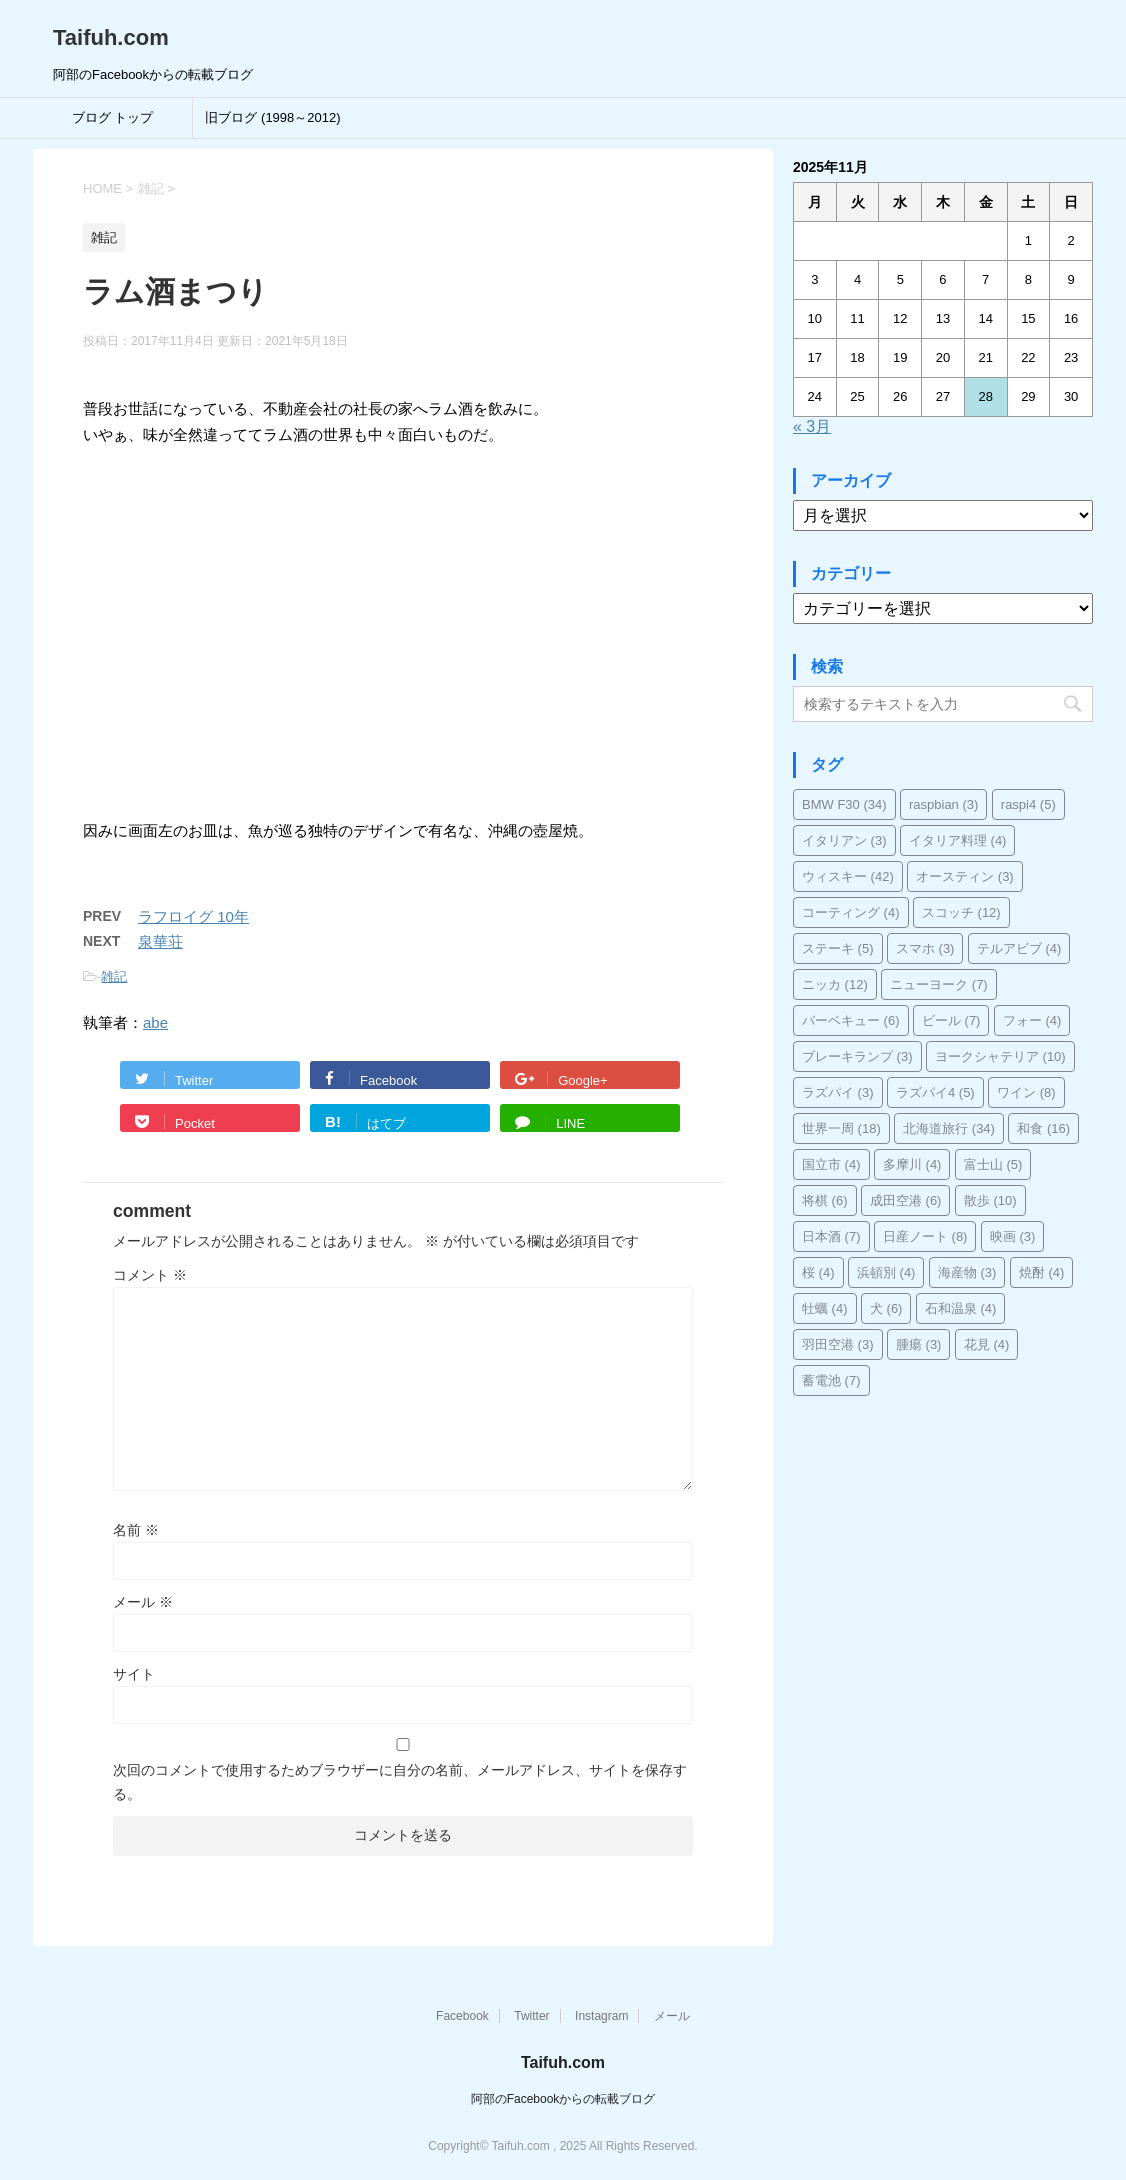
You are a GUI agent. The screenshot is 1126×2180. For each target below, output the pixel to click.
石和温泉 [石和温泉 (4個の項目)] (961, 1308)
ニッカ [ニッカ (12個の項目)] (835, 984)
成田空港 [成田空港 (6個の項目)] (906, 1200)
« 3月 (812, 426)
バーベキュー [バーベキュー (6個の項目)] (851, 1020)
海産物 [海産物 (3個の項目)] (967, 1272)
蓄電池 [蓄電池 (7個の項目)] (831, 1380)
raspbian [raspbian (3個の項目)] (943, 804)
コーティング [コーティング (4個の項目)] (851, 912)
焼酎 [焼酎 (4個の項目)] (1042, 1272)
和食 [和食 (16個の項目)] (1043, 1128)
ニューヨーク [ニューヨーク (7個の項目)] (939, 984)
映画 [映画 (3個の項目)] (1013, 1236)
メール (143, 1602)
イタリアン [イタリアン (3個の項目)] (844, 840)
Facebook (462, 2016)
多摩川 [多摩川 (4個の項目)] (912, 1164)
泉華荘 (160, 941)
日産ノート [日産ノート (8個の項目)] (925, 1236)
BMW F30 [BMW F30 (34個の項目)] (844, 804)
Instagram (601, 2016)
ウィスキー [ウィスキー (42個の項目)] (848, 876)
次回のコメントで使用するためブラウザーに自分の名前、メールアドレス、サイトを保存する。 (400, 1782)
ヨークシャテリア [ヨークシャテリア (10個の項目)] (1000, 1056)
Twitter (531, 2016)
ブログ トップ (113, 117)
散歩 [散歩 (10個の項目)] (990, 1200)
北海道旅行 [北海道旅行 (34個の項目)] (949, 1128)
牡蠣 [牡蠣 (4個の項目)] (825, 1308)
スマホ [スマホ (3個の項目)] (925, 948)
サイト (134, 1674)
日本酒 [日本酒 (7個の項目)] (831, 1236)
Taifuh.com (111, 37)
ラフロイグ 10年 (193, 916)
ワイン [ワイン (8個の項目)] (1026, 1092)
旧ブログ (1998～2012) (272, 117)
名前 (136, 1530)
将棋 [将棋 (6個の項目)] (825, 1200)
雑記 (114, 976)
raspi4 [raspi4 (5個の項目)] (1028, 804)
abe (155, 1022)
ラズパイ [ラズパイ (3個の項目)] (838, 1092)
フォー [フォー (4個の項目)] (1032, 1020)
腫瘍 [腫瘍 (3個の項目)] (919, 1344)
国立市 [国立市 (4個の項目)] (831, 1164)
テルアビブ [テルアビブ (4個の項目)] (1019, 948)
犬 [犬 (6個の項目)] (886, 1308)
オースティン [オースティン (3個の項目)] (965, 876)
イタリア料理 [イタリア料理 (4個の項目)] (958, 840)
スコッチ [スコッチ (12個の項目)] (961, 912)
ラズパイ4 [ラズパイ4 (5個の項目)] (935, 1092)
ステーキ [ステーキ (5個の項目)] (838, 948)
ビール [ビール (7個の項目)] (951, 1020)
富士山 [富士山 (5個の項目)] (993, 1164)
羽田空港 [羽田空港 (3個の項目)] (838, 1344)
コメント (150, 1275)
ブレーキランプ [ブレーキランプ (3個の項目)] (857, 1056)
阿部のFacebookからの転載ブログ (563, 2099)
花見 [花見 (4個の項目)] (987, 1344)
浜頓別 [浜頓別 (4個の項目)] (886, 1272)
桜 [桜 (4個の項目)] (818, 1272)
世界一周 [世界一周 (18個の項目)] (841, 1128)
